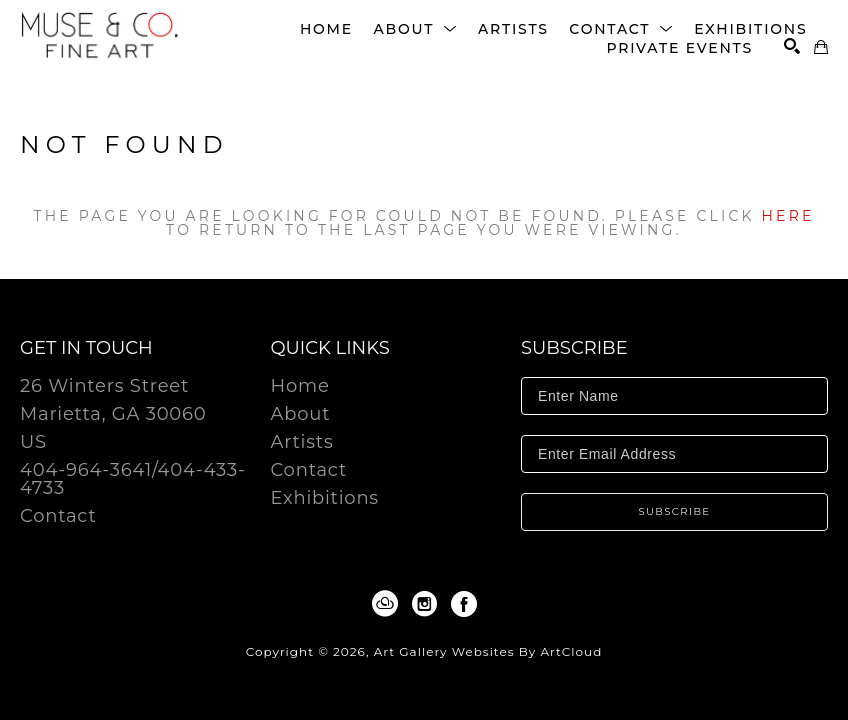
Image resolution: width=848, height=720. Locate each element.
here (788, 216)
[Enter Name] (674, 396)
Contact (58, 516)
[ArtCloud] (388, 604)
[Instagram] (428, 604)
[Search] (792, 46)
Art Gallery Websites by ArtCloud (488, 651)
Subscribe (675, 511)
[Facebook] (464, 604)
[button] (415, 29)
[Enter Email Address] (674, 454)
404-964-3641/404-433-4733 (133, 480)
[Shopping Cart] (821, 47)
